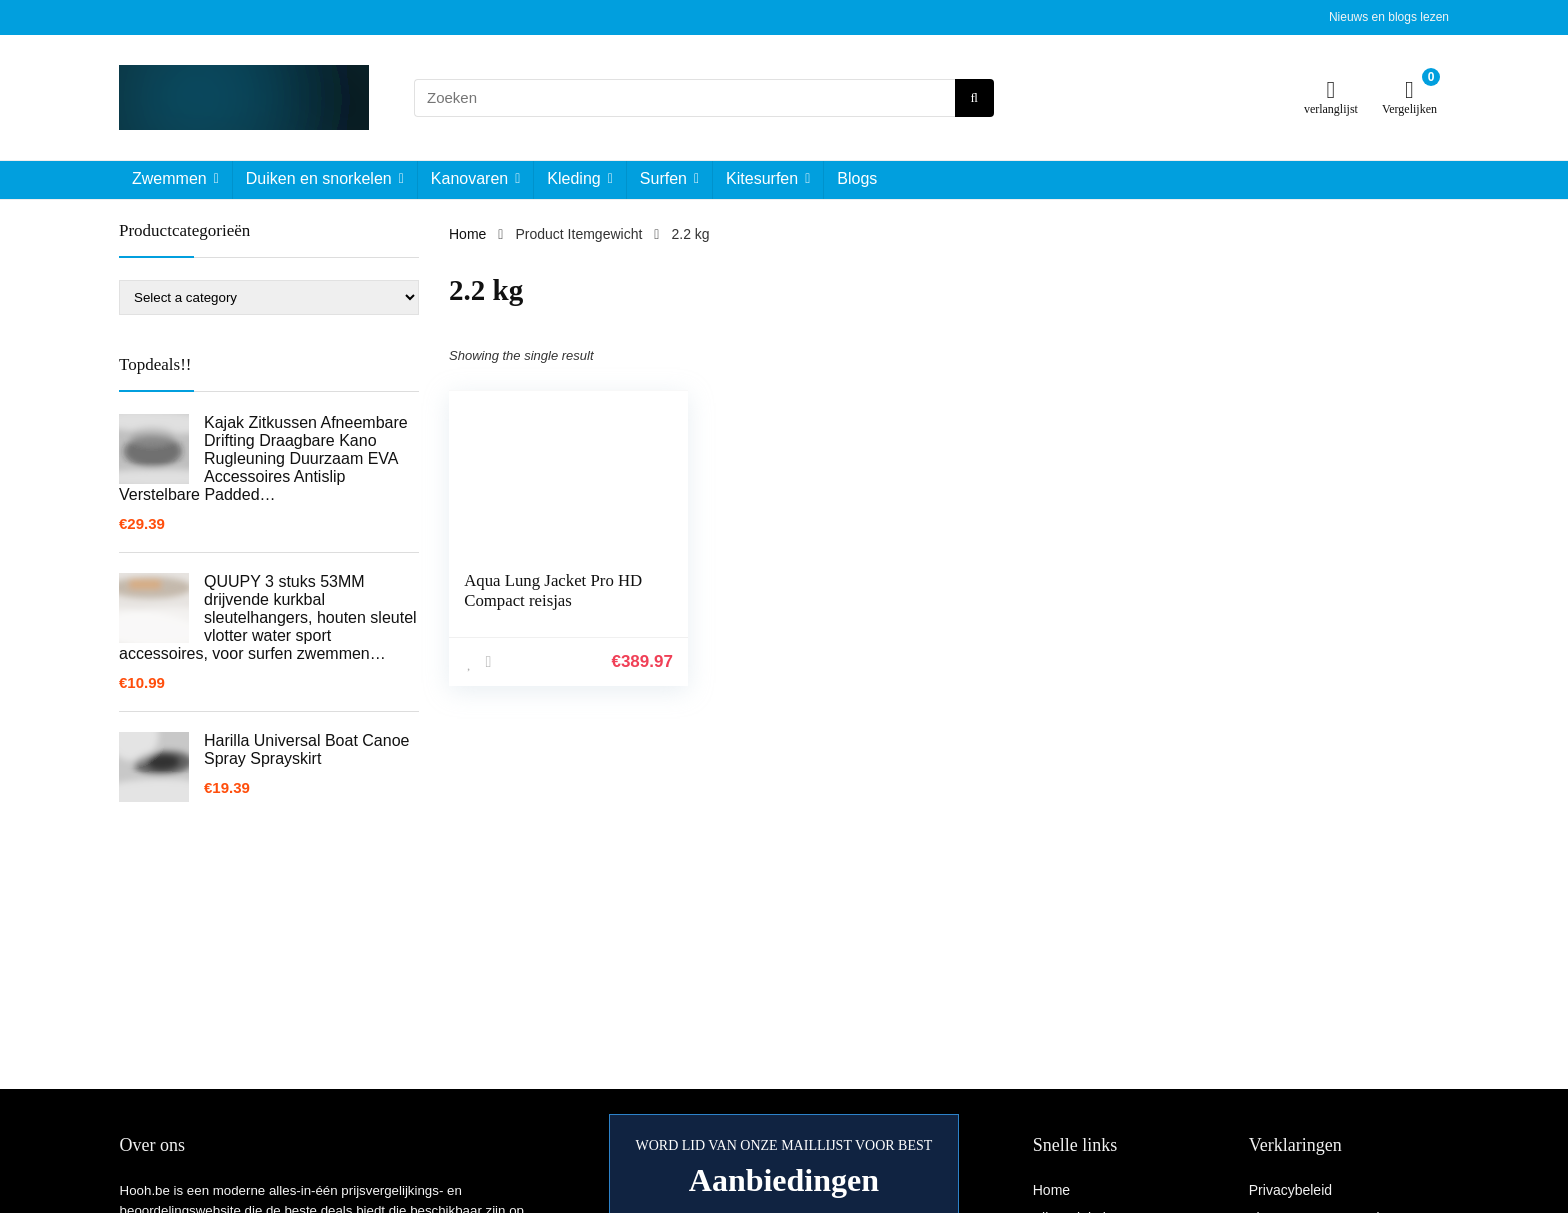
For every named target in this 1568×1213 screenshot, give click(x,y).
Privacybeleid (1290, 1190)
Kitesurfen (762, 178)
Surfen (663, 178)
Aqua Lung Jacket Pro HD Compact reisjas (553, 590)
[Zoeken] (974, 98)
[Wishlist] (1331, 89)
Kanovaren (469, 178)
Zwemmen (169, 178)
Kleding (573, 178)
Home (467, 234)
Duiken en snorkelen (319, 178)
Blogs (857, 178)
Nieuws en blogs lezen (1389, 17)
